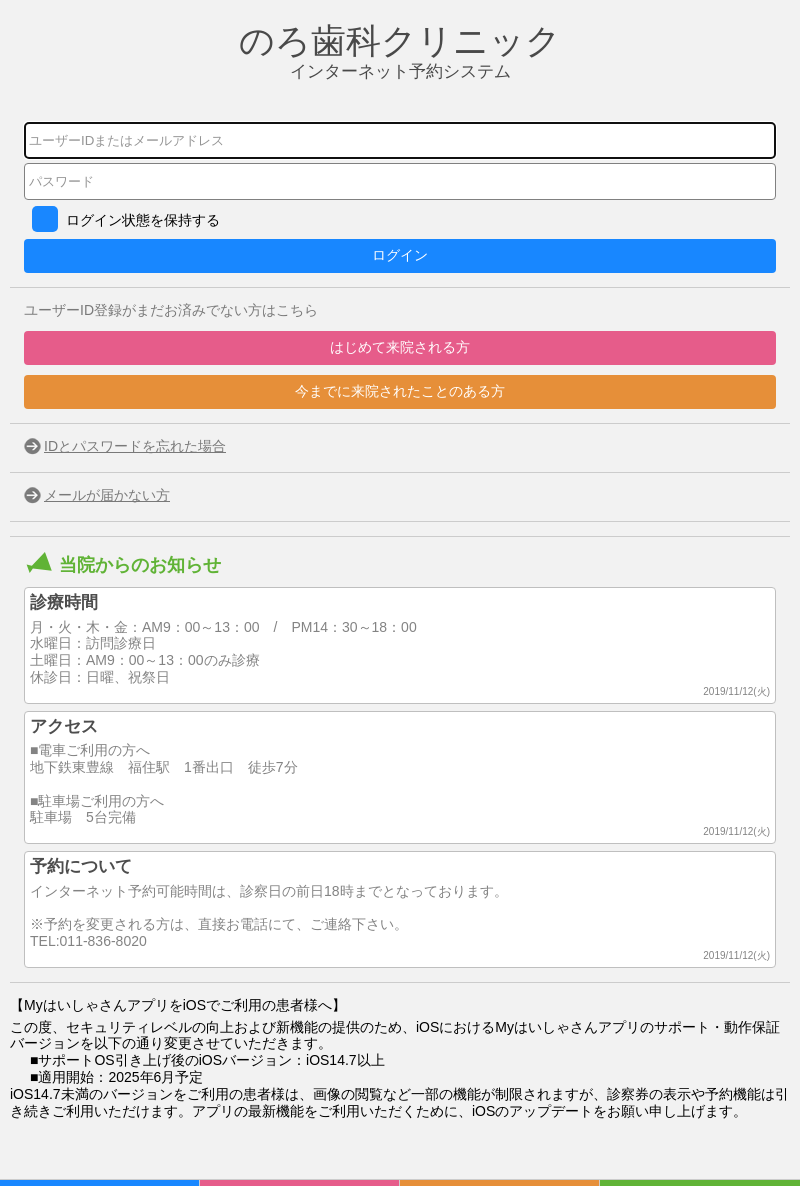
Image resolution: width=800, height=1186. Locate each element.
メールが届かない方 (107, 495)
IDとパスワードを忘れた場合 (135, 446)
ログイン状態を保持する (143, 220)
